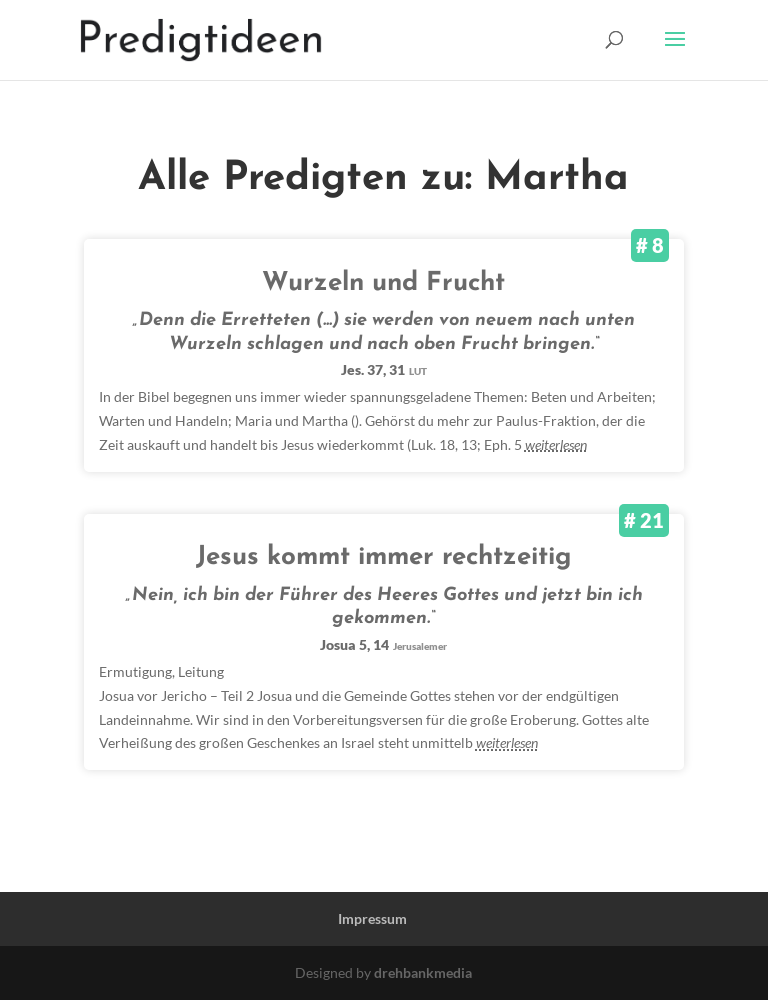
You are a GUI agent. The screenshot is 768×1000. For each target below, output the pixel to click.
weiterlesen (556, 444)
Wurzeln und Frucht (383, 283)
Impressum (372, 918)
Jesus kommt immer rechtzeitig (383, 557)
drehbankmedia (423, 972)
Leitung (201, 671)
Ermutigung (135, 671)
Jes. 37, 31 (384, 369)
